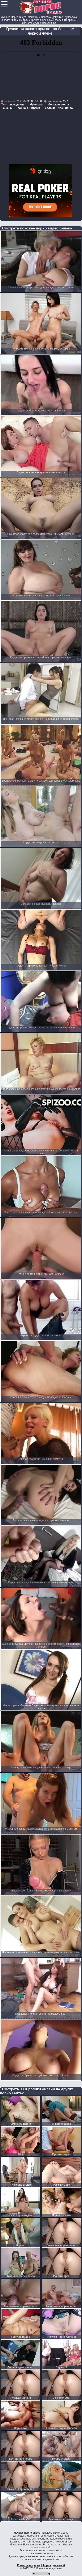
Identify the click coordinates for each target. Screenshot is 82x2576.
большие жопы (58, 104)
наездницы (17, 104)
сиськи (8, 107)
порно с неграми (28, 107)
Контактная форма (28, 2565)
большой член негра (59, 107)
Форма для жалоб (54, 2565)
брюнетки (36, 104)
